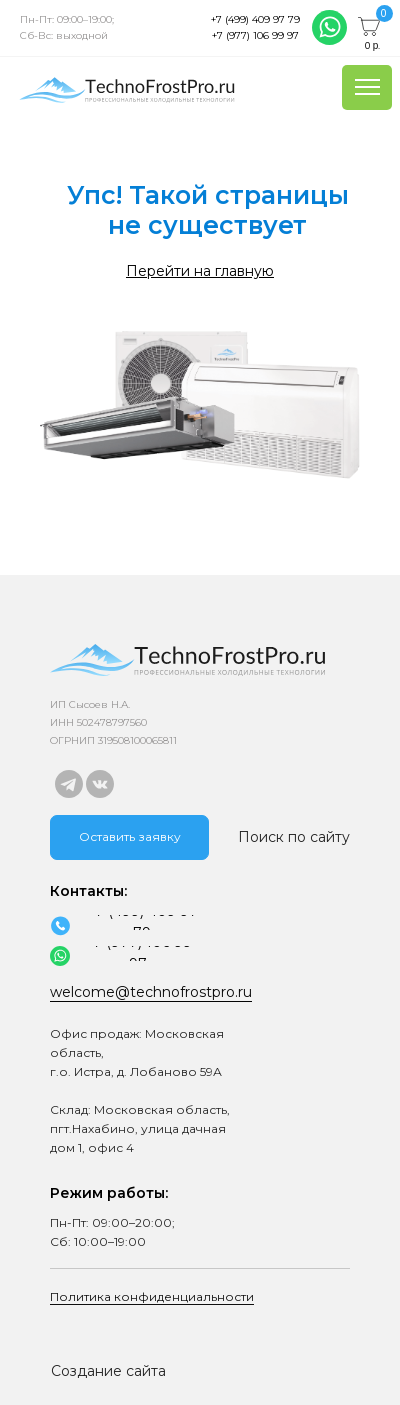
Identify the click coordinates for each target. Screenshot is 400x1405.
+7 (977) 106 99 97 (255, 35)
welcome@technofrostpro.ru (151, 992)
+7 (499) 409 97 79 (255, 19)
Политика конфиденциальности (152, 1296)
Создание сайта (108, 1371)
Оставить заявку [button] (130, 836)
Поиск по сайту (294, 837)
